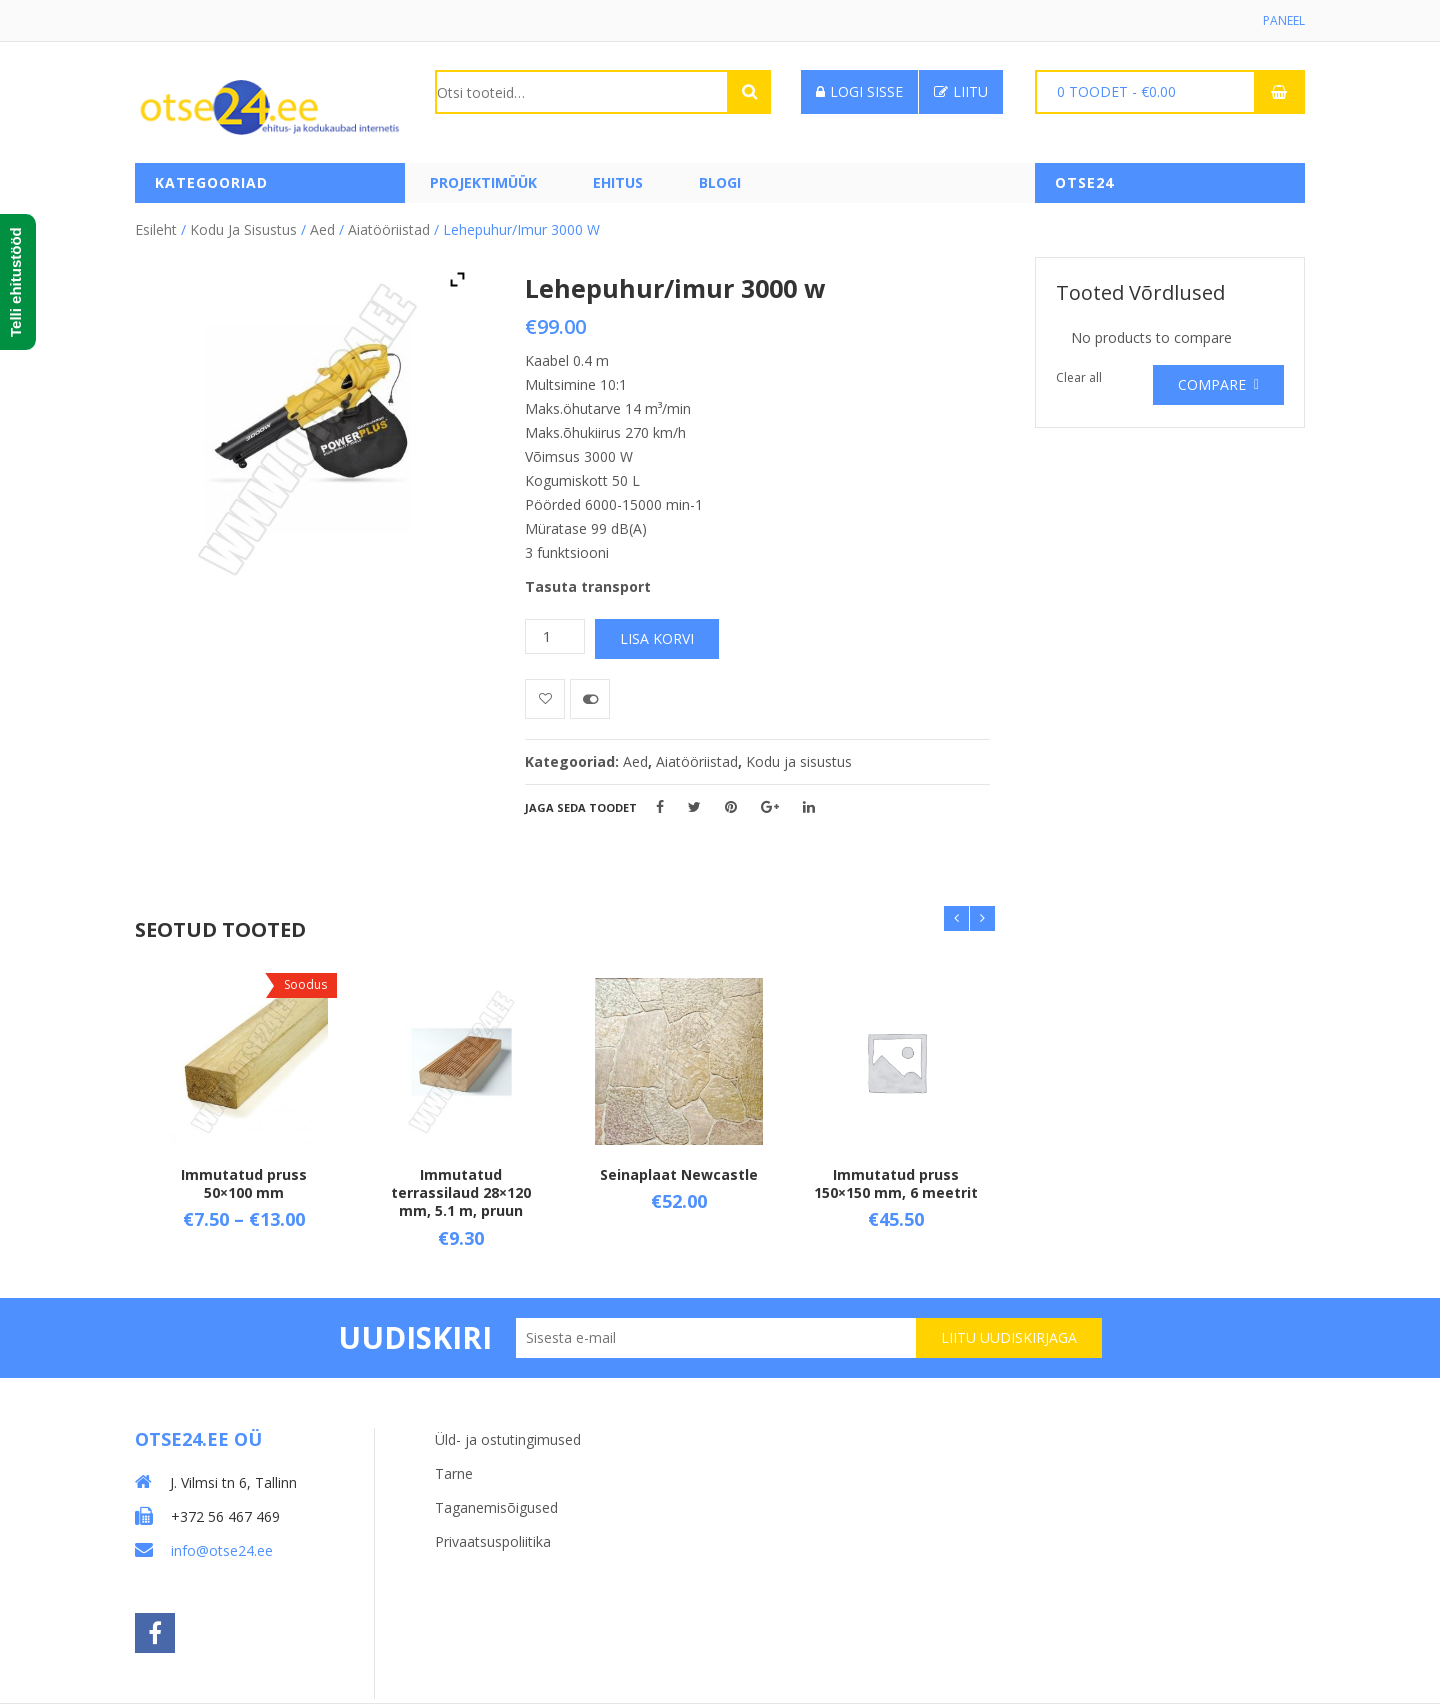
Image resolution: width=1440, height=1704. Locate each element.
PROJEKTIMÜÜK (483, 182)
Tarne (454, 1473)
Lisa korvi (657, 638)
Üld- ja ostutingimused (508, 1439)
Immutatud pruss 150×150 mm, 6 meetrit (896, 1182)
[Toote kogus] (555, 636)
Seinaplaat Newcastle (679, 1173)
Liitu (961, 91)
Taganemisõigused (496, 1507)
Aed (322, 229)
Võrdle (590, 699)
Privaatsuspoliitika (493, 1541)
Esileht (156, 229)
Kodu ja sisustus (243, 229)
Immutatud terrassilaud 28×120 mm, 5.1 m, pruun (461, 1191)
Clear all (1079, 377)
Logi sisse (859, 91)
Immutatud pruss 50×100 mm (244, 1182)
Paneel (1284, 20)
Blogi (720, 182)
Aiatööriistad (389, 229)
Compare (1212, 384)
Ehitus (618, 182)
